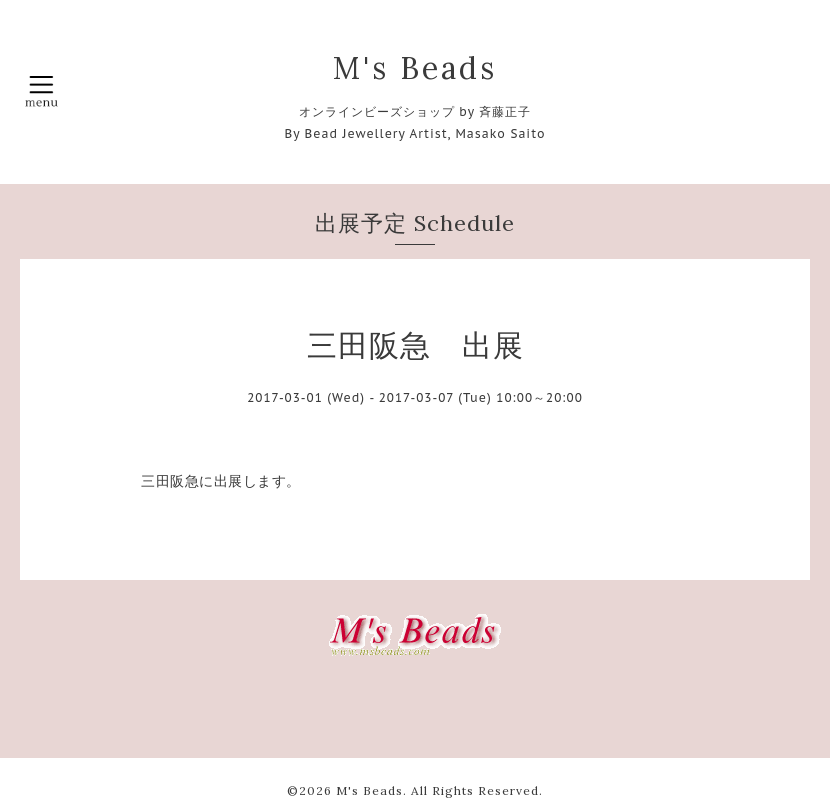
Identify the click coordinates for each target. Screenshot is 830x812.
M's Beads (415, 68)
